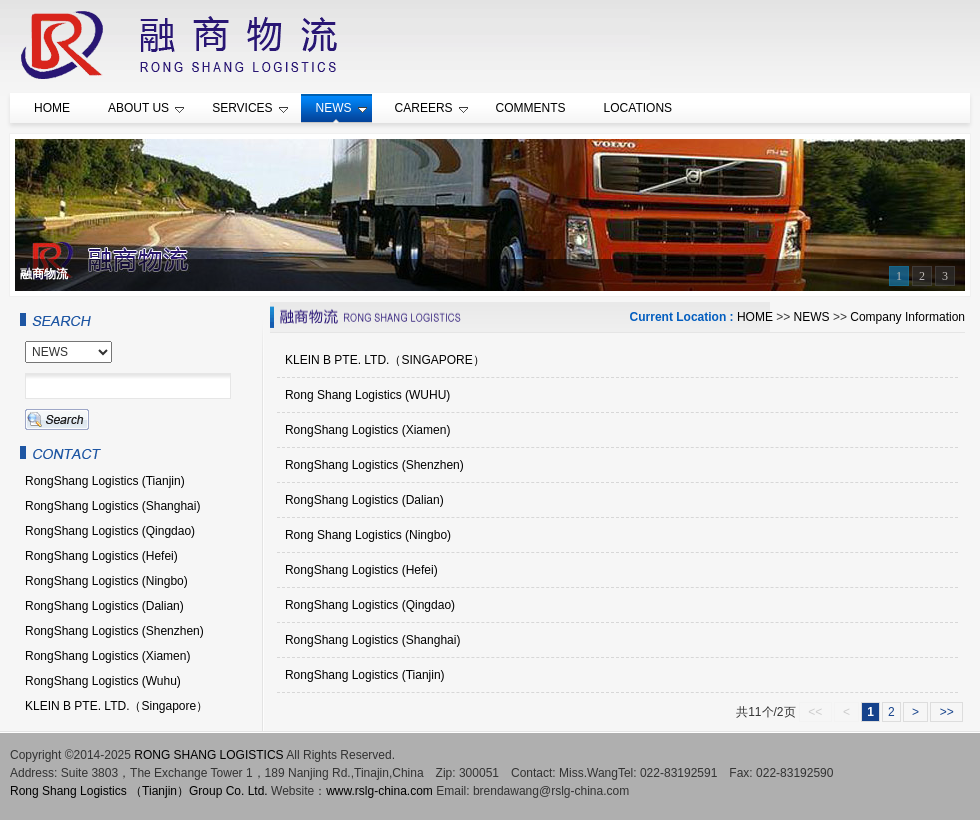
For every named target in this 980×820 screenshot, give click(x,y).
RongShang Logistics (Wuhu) (103, 681)
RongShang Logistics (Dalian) (364, 500)
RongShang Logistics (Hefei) (361, 570)
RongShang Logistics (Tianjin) (365, 675)
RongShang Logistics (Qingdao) (370, 605)
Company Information (907, 317)
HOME (755, 317)
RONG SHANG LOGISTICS (208, 755)
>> (946, 712)
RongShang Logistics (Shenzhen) (374, 465)
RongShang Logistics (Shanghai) (372, 640)
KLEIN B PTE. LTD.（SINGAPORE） (385, 360)
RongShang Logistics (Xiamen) (367, 430)
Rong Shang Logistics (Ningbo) (368, 535)
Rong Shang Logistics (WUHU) (367, 395)
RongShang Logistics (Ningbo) (106, 581)
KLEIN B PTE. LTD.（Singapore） (116, 706)
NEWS (812, 317)
